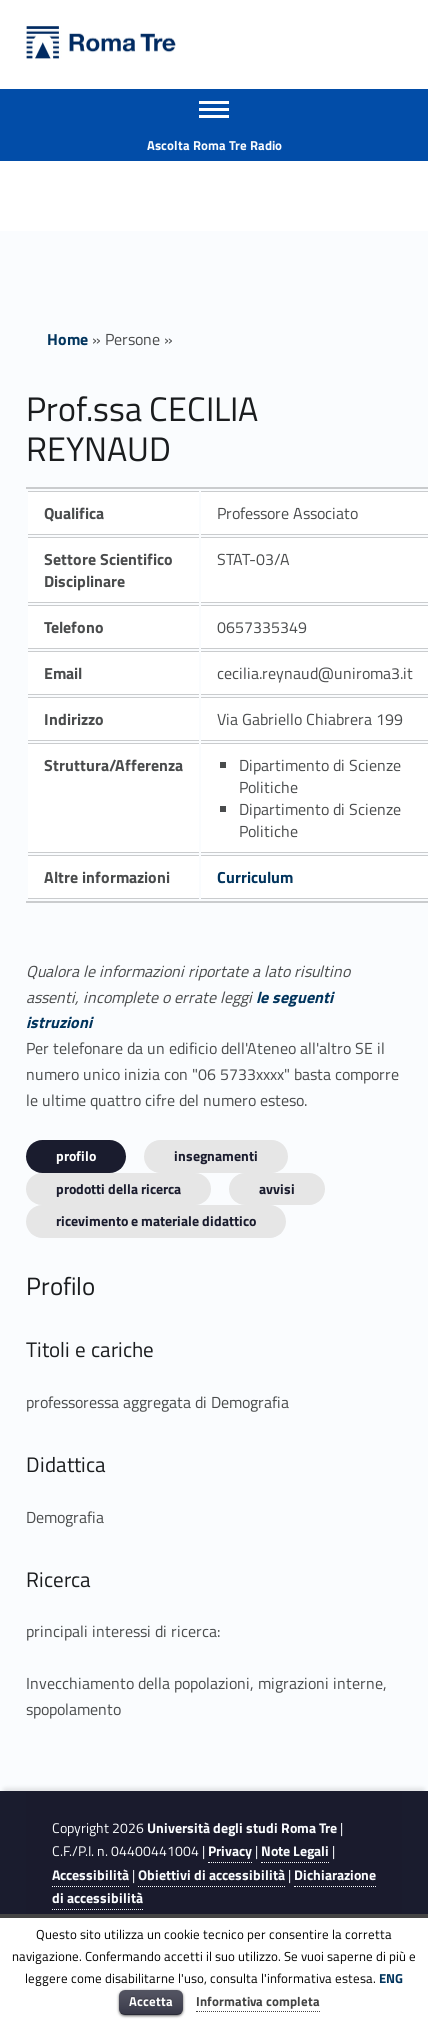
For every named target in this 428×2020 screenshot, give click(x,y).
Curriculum (255, 877)
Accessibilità (90, 1875)
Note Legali (295, 1851)
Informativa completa (258, 2001)
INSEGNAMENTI (216, 1155)
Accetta (151, 2001)
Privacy (230, 1851)
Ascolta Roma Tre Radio (214, 145)
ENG (391, 1978)
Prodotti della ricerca (118, 1188)
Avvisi (277, 1188)
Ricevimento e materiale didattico (156, 1220)
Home (67, 339)
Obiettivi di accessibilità (211, 1875)
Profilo (76, 1155)
